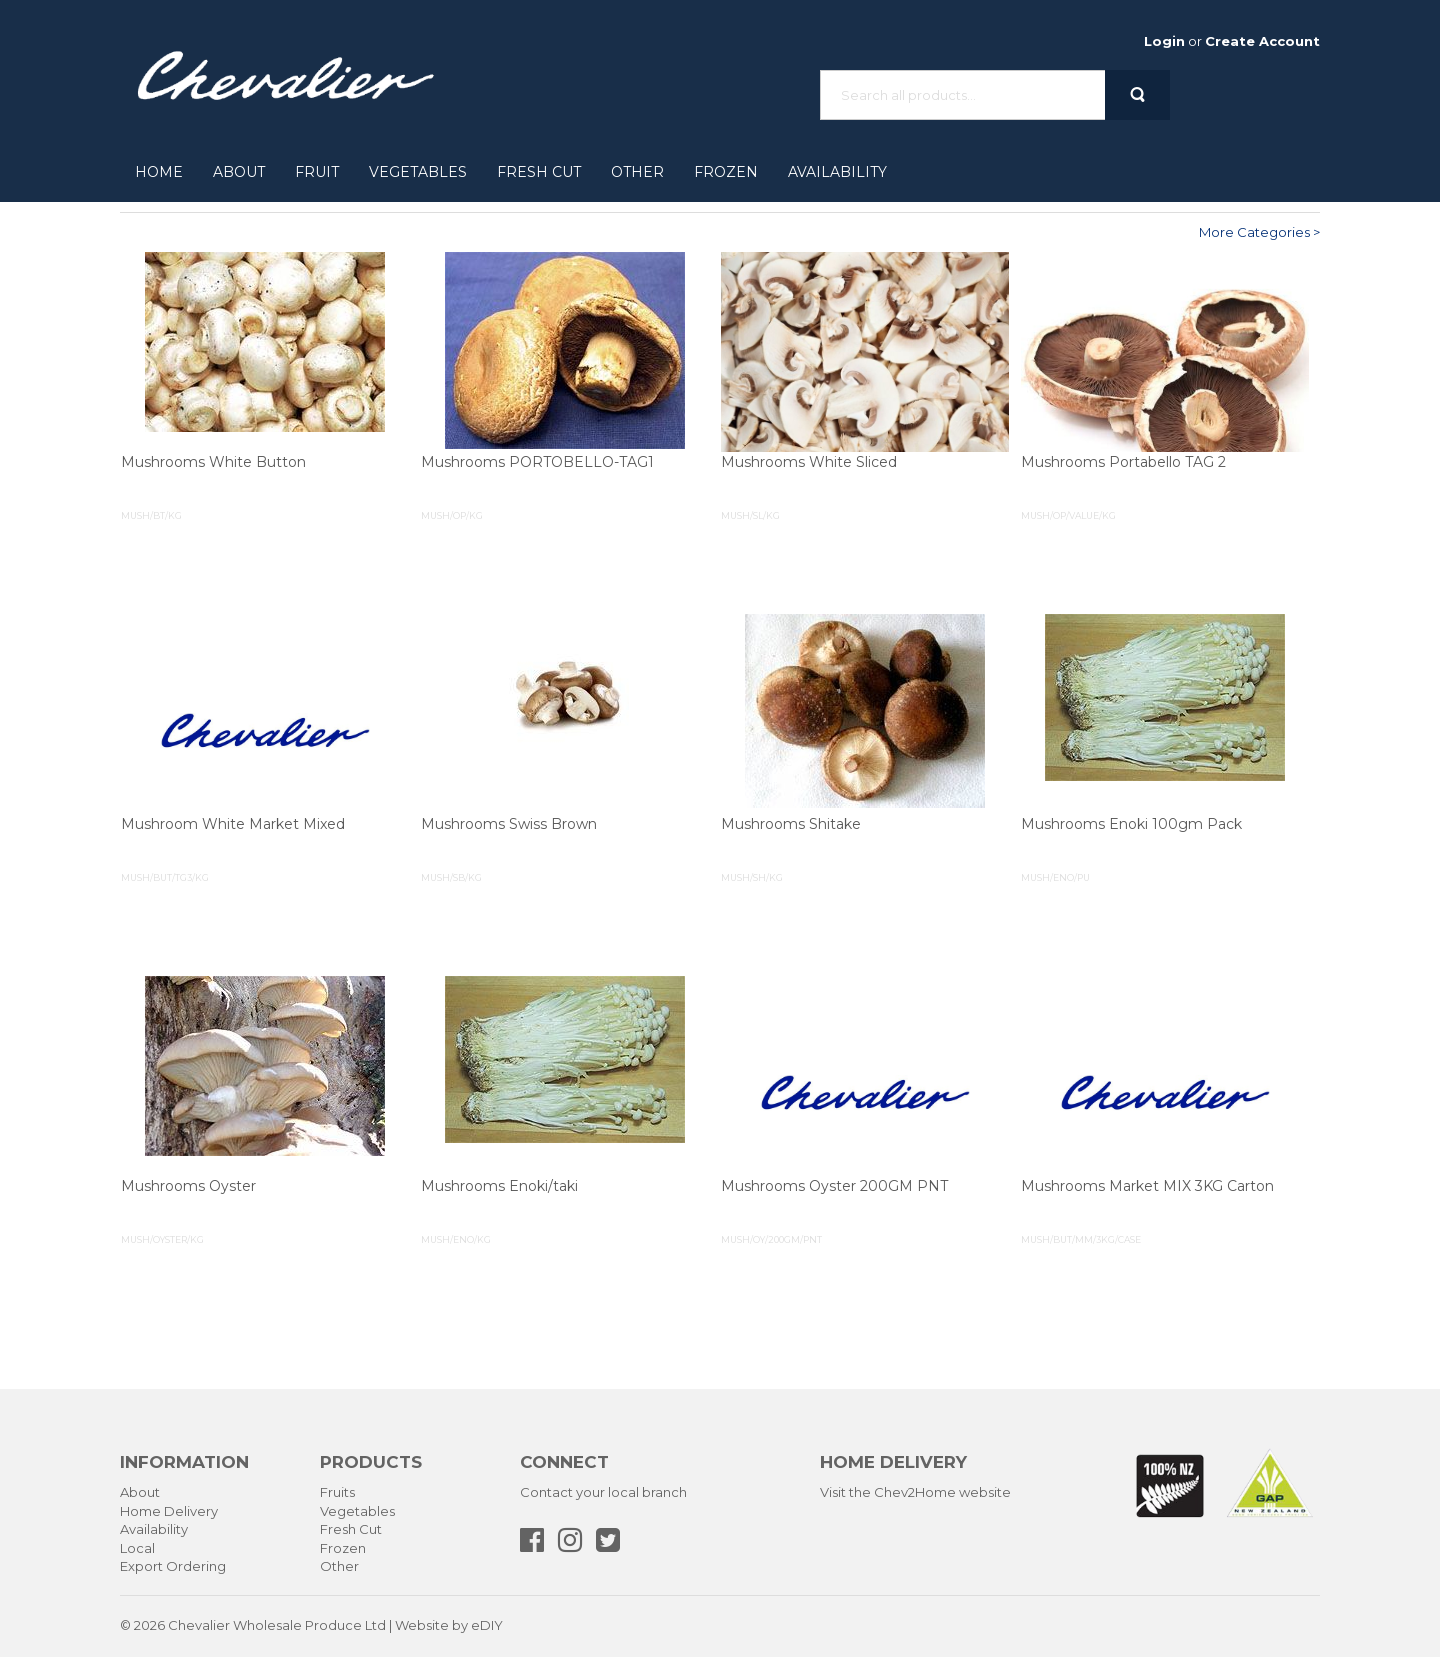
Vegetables (418, 172)
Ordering (196, 1566)
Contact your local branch (603, 1492)
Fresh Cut (539, 172)
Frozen (726, 172)
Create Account (1262, 41)
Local (137, 1548)
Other (637, 172)
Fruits (337, 1492)
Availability (837, 172)
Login (1164, 41)
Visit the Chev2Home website (915, 1492)
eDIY (487, 1625)
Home (159, 172)
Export (141, 1566)
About (239, 172)
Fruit (317, 172)
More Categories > (1259, 232)
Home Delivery (169, 1511)
